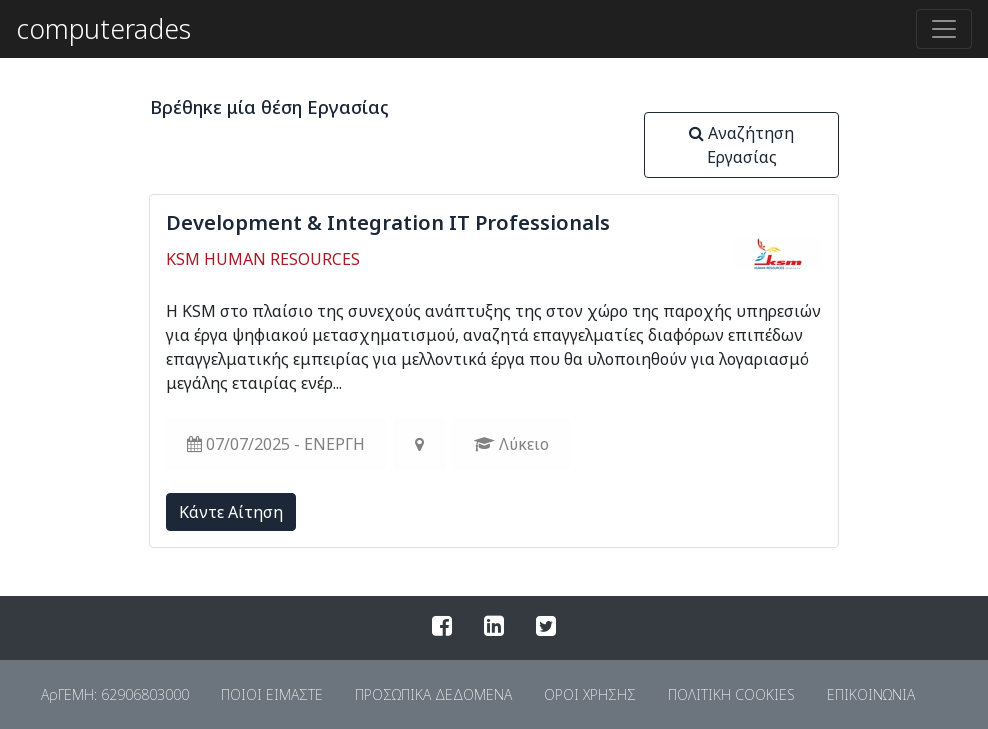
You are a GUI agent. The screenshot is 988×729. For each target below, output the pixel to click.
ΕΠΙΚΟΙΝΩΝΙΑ (871, 694)
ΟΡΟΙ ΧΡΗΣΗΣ (590, 694)
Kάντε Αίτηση (231, 512)
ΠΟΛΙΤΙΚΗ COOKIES (731, 694)
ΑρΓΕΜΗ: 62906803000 (115, 694)
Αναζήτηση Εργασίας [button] (741, 145)
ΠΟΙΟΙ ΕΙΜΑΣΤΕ (272, 694)
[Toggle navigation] (944, 29)
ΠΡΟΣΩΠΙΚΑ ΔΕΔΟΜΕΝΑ (433, 694)
